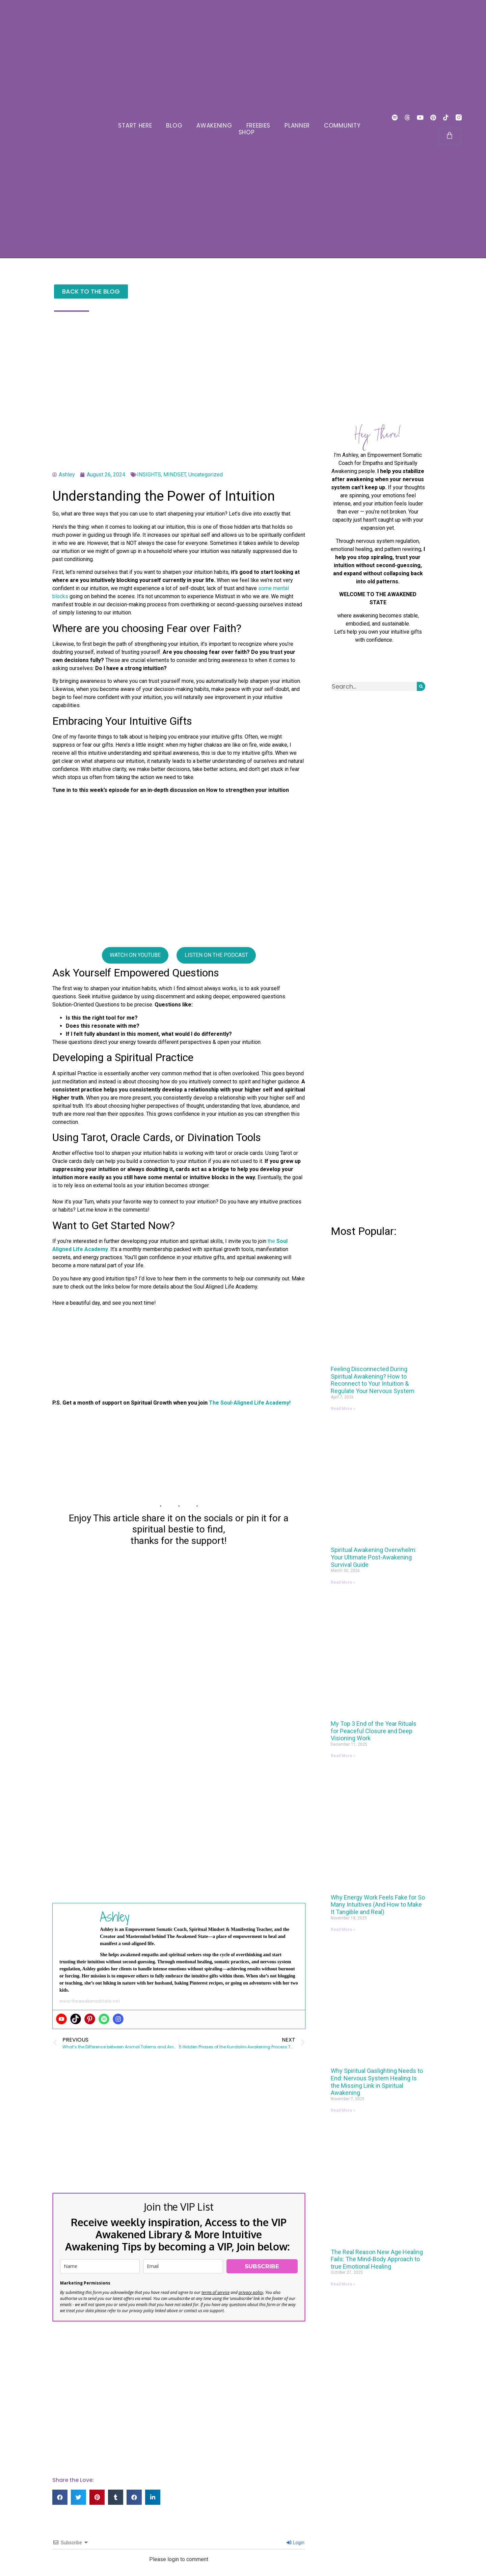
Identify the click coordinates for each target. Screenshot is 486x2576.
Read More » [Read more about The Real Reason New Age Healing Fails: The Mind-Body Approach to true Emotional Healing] (343, 2284)
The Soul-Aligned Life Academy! (250, 1403)
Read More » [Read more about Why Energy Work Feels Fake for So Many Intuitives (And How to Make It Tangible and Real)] (343, 1929)
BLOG (174, 125)
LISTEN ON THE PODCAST (216, 955)
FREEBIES (258, 125)
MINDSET (174, 474)
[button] (60, 2497)
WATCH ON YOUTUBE (135, 955)
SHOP (247, 132)
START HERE (135, 125)
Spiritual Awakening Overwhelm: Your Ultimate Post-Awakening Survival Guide (373, 1557)
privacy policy (251, 2292)
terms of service (215, 2292)
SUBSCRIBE (262, 2266)
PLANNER (297, 125)
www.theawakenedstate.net (89, 2001)
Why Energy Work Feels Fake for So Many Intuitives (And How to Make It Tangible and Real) (378, 1904)
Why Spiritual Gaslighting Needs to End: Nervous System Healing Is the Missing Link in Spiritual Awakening (377, 2081)
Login (295, 2542)
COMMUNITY (342, 125)
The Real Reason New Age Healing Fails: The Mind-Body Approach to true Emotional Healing (377, 2259)
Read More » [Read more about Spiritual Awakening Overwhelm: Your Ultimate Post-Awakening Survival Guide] (343, 1582)
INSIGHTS (149, 474)
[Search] (421, 686)
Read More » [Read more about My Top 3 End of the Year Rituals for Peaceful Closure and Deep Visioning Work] (343, 1755)
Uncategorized (205, 474)
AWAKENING (214, 125)
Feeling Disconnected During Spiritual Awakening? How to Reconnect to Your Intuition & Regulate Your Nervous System (372, 1379)
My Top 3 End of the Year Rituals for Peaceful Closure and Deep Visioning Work (373, 1731)
